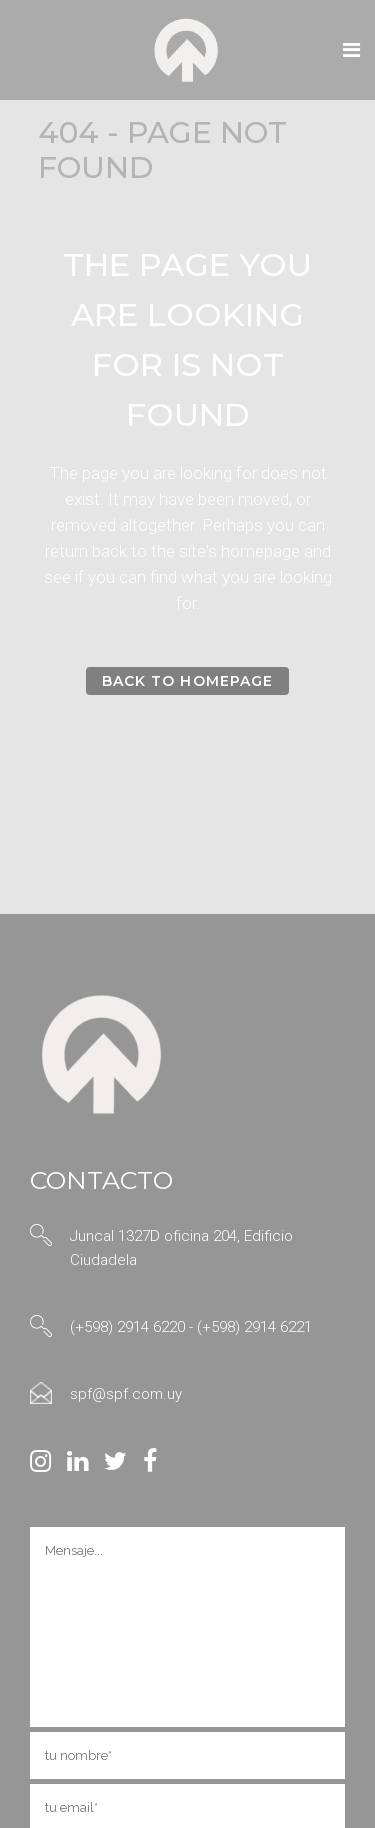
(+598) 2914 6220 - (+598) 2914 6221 (191, 1327)
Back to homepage (187, 681)
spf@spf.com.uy (126, 1394)
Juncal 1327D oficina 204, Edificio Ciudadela (181, 1248)
